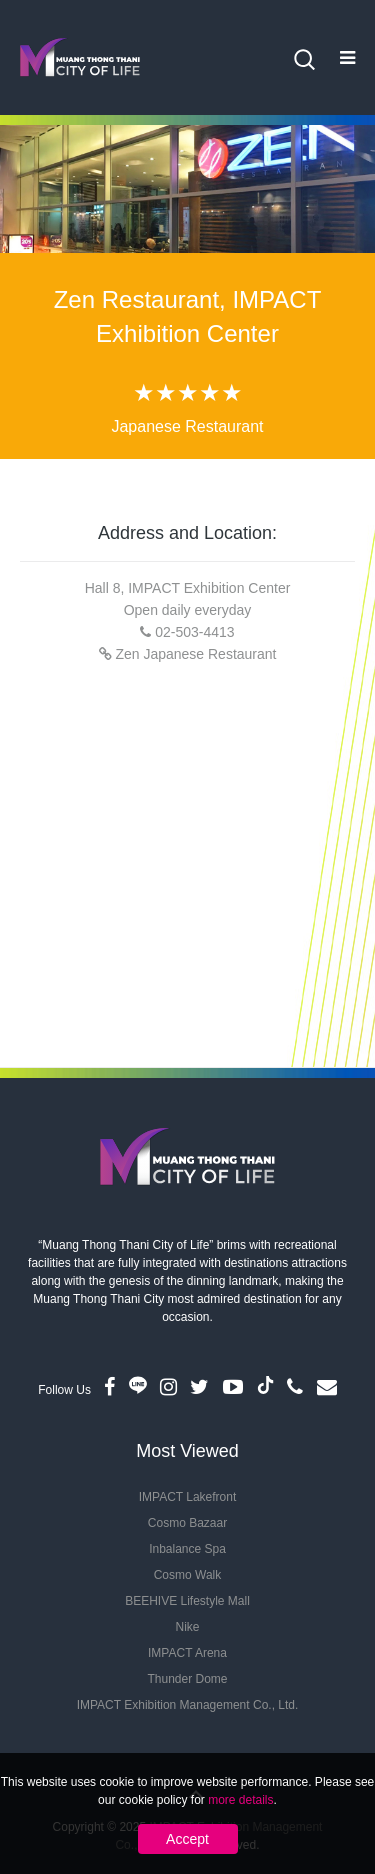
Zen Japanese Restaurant (195, 654)
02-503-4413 (194, 632)
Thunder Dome (187, 1679)
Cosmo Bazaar (187, 1523)
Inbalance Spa (187, 1549)
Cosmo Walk (188, 1575)
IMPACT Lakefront (188, 1497)
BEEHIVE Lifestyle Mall (187, 1601)
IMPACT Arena (187, 1653)
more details (240, 1800)
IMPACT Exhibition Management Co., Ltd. (188, 1705)
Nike (187, 1627)
